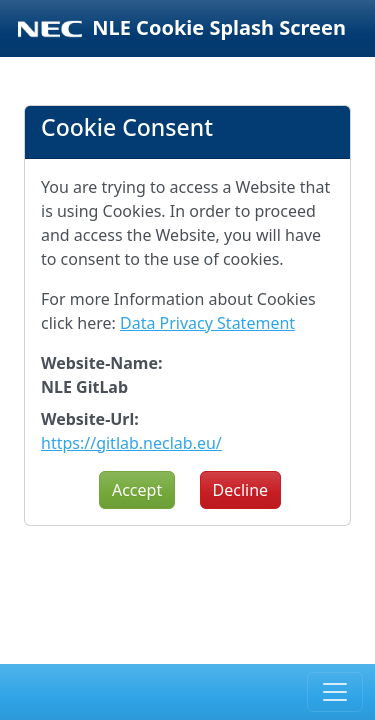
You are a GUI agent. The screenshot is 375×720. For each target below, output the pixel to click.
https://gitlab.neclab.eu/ (131, 443)
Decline (241, 490)
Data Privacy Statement (207, 323)
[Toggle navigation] (335, 692)
